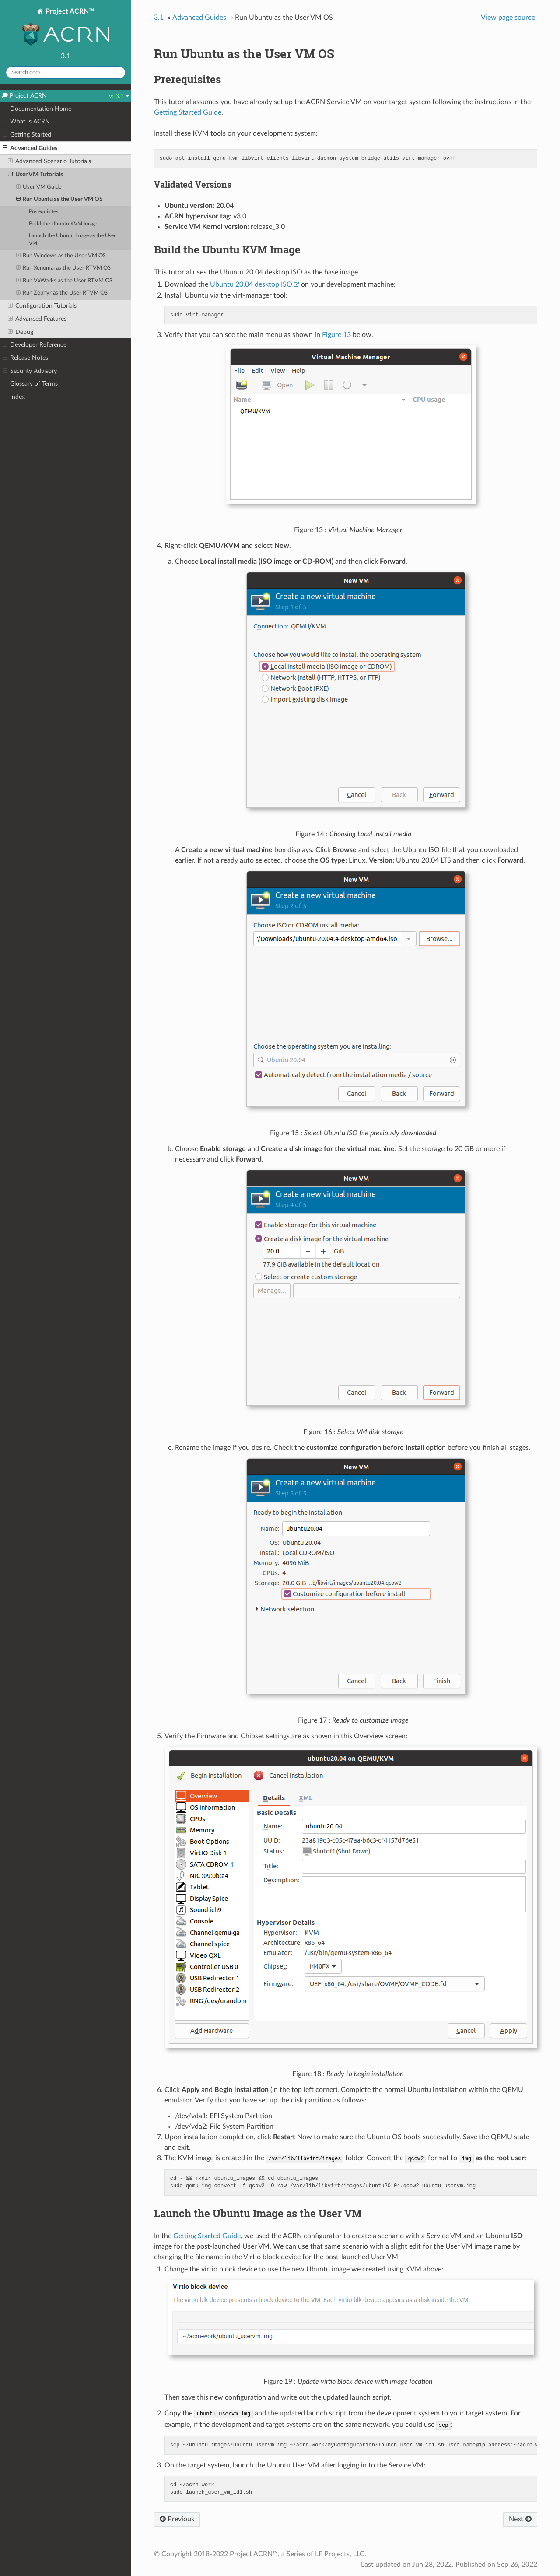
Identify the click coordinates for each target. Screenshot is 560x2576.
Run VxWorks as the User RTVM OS (64, 281)
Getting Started (27, 135)
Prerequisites (43, 211)
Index (17, 396)
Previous (177, 2519)
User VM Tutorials (35, 175)
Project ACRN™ (66, 28)
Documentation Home (40, 108)
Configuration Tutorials (42, 306)
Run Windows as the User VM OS (61, 256)
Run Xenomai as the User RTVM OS (63, 268)
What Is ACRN (26, 122)
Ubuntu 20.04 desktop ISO (251, 284)
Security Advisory (30, 371)
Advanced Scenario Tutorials (49, 161)
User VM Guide (39, 187)
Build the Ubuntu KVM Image (63, 223)
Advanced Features (37, 319)
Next (520, 2519)
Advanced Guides (30, 148)
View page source (508, 17)
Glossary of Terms (34, 383)
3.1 (159, 17)
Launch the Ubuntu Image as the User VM (72, 239)
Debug (20, 332)
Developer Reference (34, 345)
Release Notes (25, 358)
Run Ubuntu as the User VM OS (59, 200)
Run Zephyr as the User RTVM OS (62, 293)
